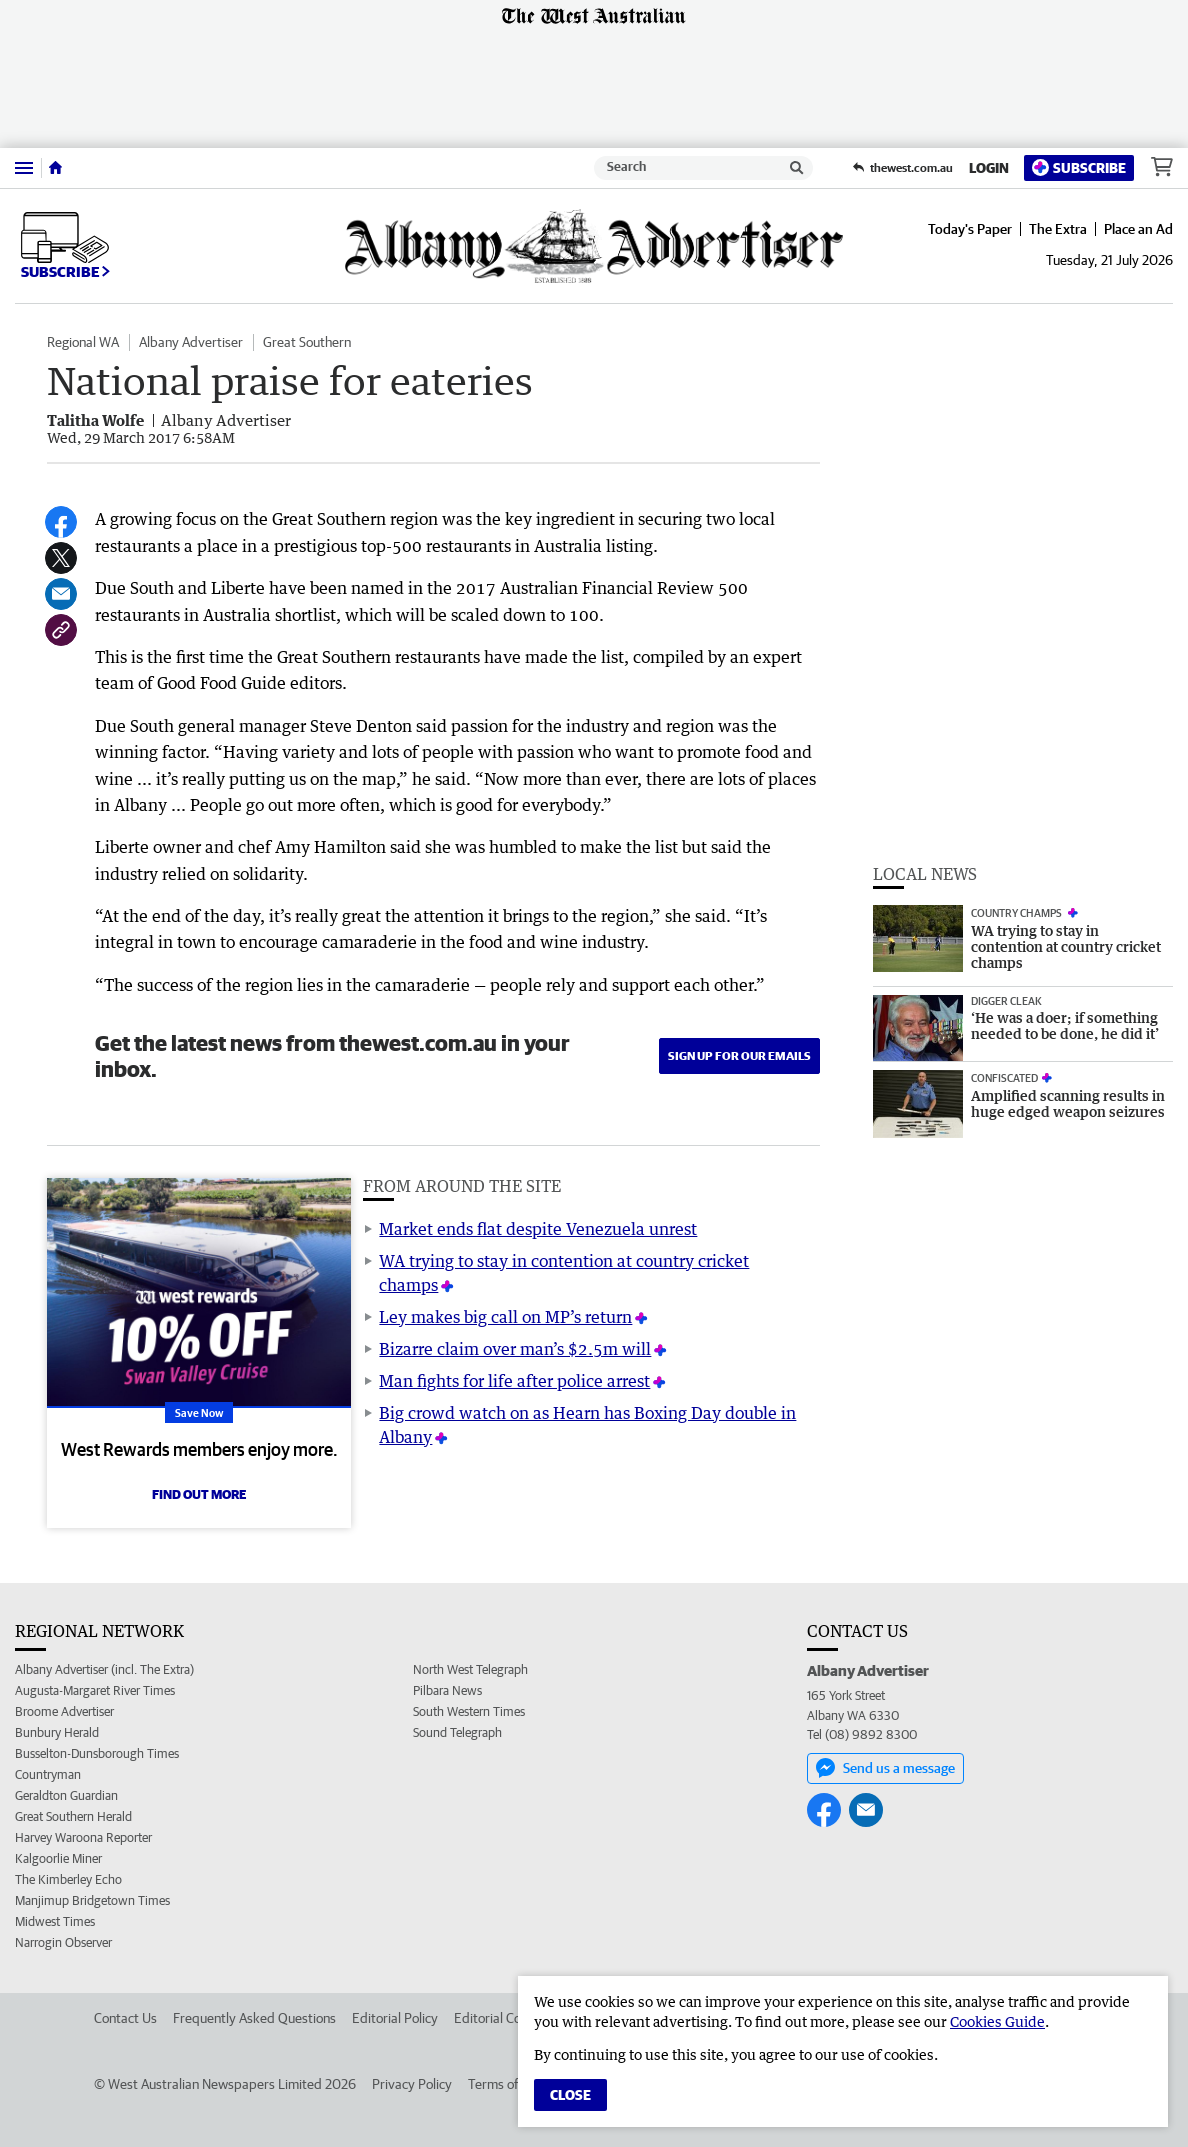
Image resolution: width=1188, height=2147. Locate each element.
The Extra (1058, 229)
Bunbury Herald (57, 1732)
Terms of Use (505, 2084)
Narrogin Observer (63, 1942)
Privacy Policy (412, 2084)
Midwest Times (55, 1921)
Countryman (48, 1774)
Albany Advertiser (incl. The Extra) (104, 1669)
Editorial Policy (395, 2018)
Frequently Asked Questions (254, 2018)
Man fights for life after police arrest (514, 1381)
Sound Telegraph (457, 1732)
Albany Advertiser (191, 342)
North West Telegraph (470, 1669)
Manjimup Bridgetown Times (92, 1900)
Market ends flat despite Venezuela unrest (538, 1229)
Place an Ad (1138, 229)
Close (570, 2095)
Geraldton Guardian (66, 1795)
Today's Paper (970, 229)
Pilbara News (447, 1690)
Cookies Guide (997, 2021)
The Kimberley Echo (68, 1879)
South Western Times (469, 1711)
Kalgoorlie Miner (58, 1858)
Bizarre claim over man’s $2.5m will (515, 1349)
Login (989, 168)
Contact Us (125, 2018)
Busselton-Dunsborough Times (97, 1753)
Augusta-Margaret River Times (95, 1690)
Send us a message (885, 1768)
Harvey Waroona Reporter (83, 1837)
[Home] (55, 168)
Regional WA (83, 342)
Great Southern (307, 342)
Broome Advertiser (64, 1711)
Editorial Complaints (512, 2018)
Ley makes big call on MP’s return (505, 1317)
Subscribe (1079, 167)
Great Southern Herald (73, 1816)
